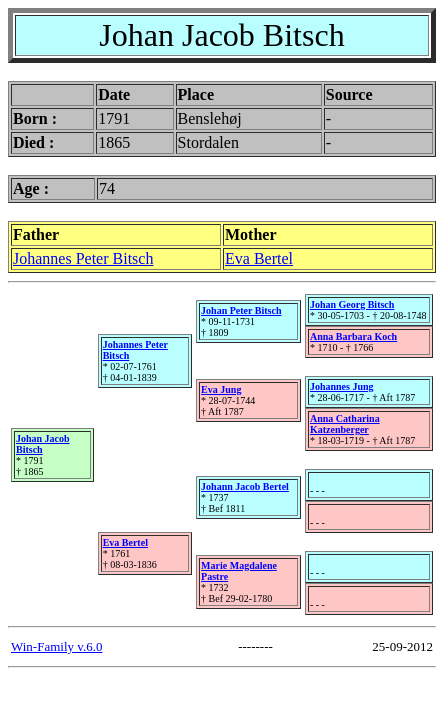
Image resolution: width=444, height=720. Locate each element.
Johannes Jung (342, 386)
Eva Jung (221, 389)
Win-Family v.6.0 (56, 646)
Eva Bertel (259, 258)
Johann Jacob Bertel (245, 486)
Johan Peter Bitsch (241, 310)
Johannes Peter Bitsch (83, 258)
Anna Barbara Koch (353, 336)
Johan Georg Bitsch (352, 304)
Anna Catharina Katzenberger (345, 424)
